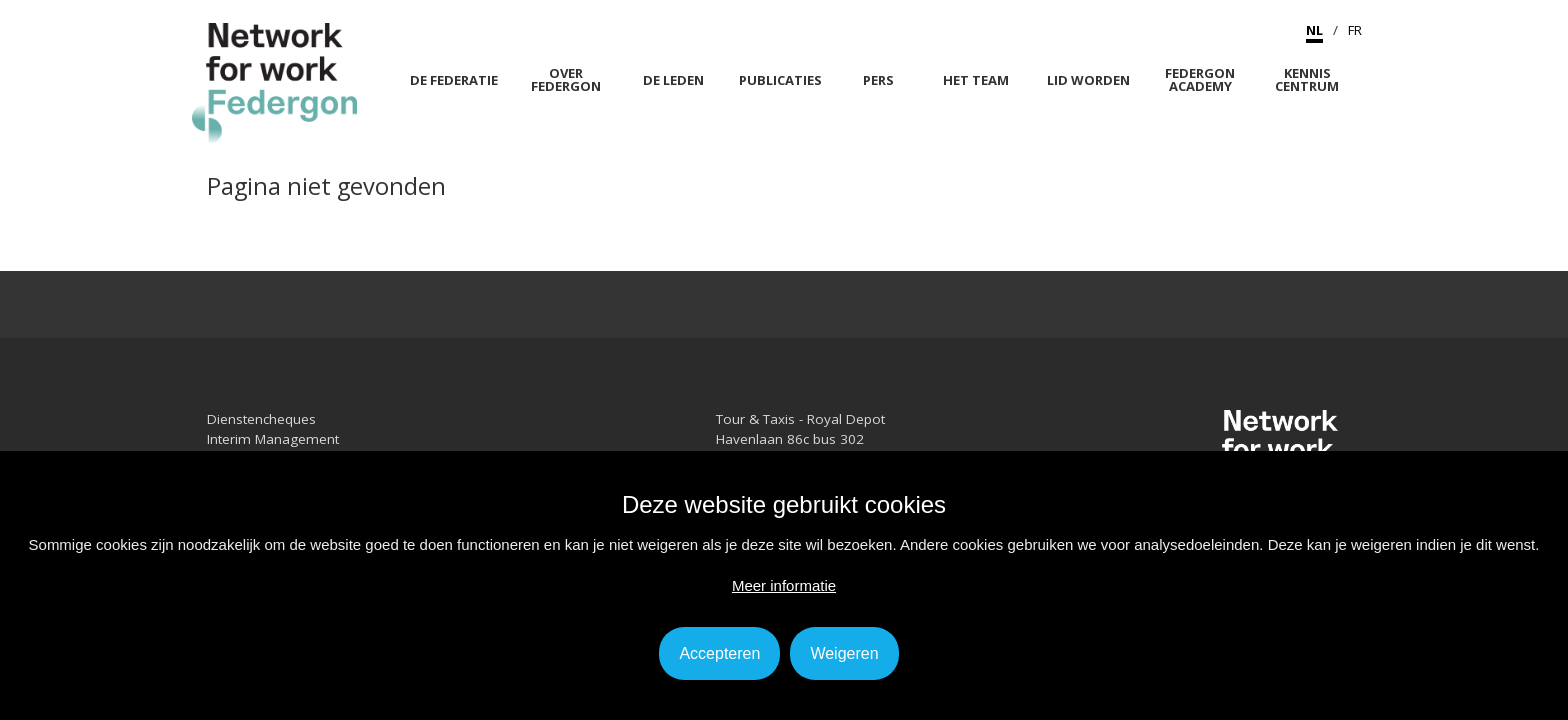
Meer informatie (784, 585)
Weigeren (844, 653)
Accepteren (719, 653)
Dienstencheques (261, 419)
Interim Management (273, 439)
